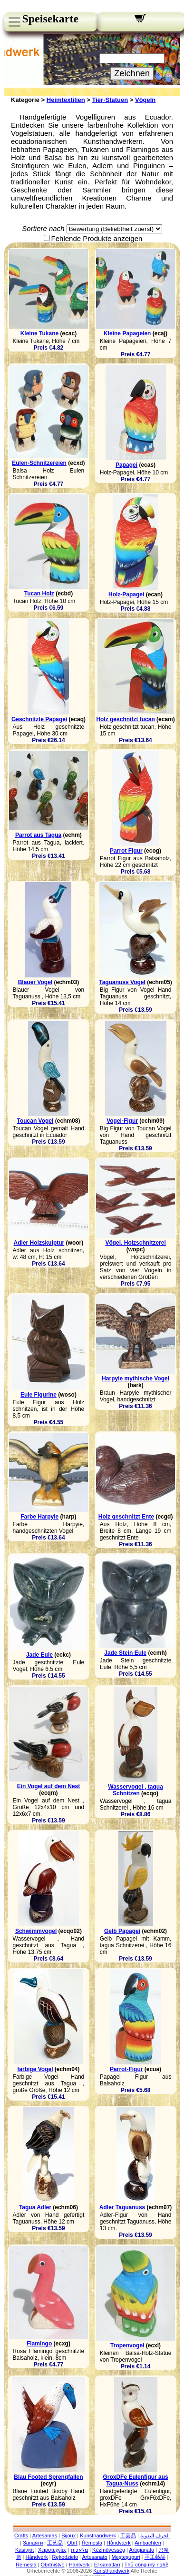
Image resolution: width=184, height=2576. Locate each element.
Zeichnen (132, 73)
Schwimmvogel (36, 1931)
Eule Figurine (38, 1394)
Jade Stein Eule (125, 1653)
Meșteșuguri (126, 2557)
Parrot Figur (126, 850)
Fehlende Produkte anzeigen (97, 238)
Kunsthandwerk (98, 2535)
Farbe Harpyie (39, 1516)
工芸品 (128, 2535)
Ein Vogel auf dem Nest (48, 1786)
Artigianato (142, 2550)
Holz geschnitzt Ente (126, 1516)
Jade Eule (39, 1654)
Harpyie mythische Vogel (135, 1378)
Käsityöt (24, 2550)
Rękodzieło (65, 2557)
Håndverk (37, 2557)
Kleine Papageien (127, 333)
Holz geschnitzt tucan (125, 719)
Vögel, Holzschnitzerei (135, 1242)
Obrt (72, 2543)
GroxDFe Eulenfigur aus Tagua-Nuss (135, 2480)
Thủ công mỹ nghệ (146, 2564)
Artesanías (45, 2535)
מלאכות (79, 2550)
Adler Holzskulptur (39, 1242)
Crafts (21, 2535)
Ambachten (148, 2543)
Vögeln (145, 99)
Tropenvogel (127, 2345)
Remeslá (26, 2564)
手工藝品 (155, 2557)
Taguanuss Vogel (122, 982)
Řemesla (92, 2543)
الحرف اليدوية (155, 2535)
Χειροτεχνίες (52, 2550)
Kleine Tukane (39, 333)
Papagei (126, 465)
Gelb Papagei (122, 1931)
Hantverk (79, 2564)
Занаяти (33, 2543)
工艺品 (55, 2543)
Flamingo (39, 2343)
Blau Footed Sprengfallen (48, 2477)
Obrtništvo (53, 2564)
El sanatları (107, 2564)
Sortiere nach (43, 228)
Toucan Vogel (35, 1120)
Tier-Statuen (110, 99)
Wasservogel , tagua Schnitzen (135, 1790)
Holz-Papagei (126, 594)
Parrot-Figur (126, 2069)
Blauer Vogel (35, 982)
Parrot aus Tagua (38, 835)
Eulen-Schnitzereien (39, 463)
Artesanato (94, 2557)
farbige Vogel (35, 2069)
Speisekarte (50, 18)
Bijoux (68, 2535)
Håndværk (119, 2543)
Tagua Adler (35, 2207)
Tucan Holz (39, 593)
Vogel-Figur (122, 1120)
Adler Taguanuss (122, 2207)
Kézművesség (108, 2550)
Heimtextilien (66, 99)
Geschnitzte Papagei (39, 719)
